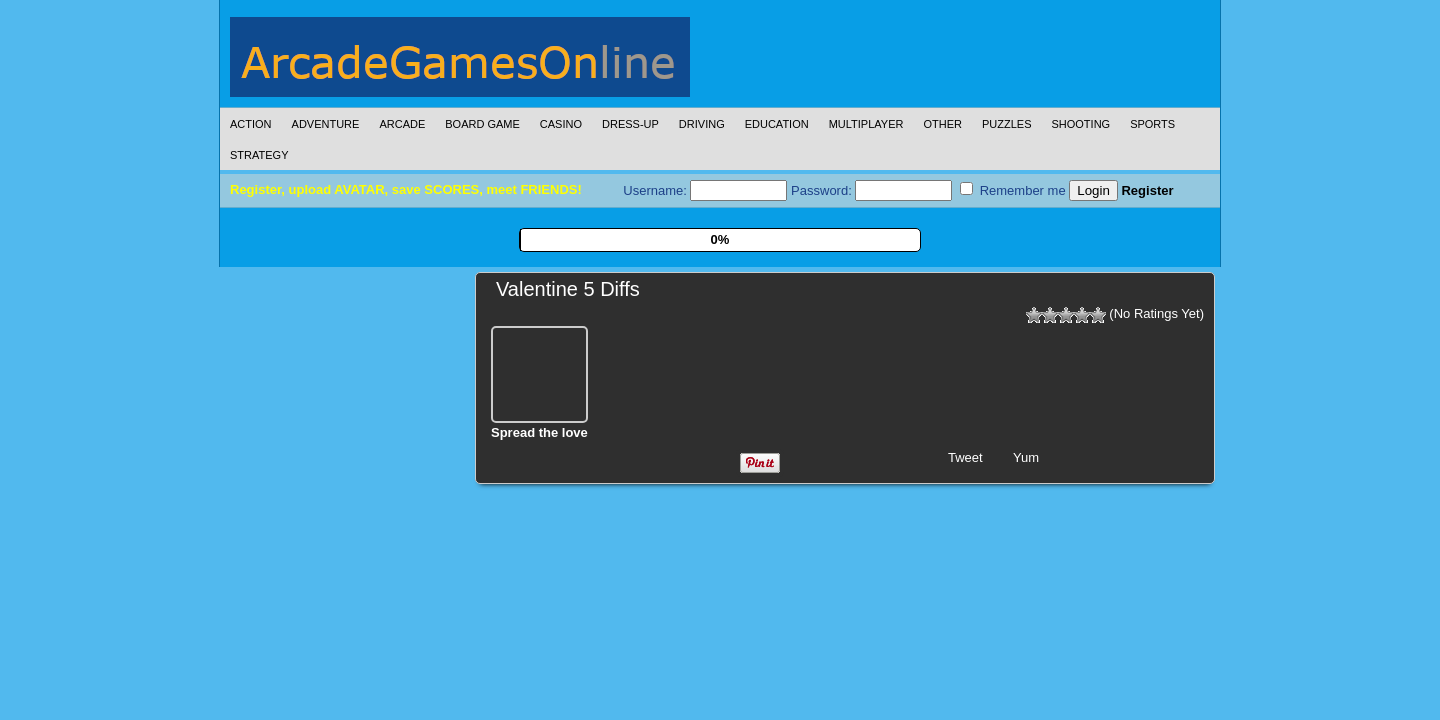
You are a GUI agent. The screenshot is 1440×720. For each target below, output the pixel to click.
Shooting (1080, 124)
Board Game (482, 124)
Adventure (326, 124)
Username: (705, 190)
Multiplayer (866, 124)
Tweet (965, 457)
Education (777, 124)
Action (251, 124)
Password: (871, 190)
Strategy (259, 155)
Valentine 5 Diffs (568, 289)
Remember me (1013, 190)
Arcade (402, 124)
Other (942, 124)
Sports (1152, 124)
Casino (561, 124)
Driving (702, 124)
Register (1147, 190)
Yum (1026, 457)
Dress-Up (630, 124)
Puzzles (1007, 124)
